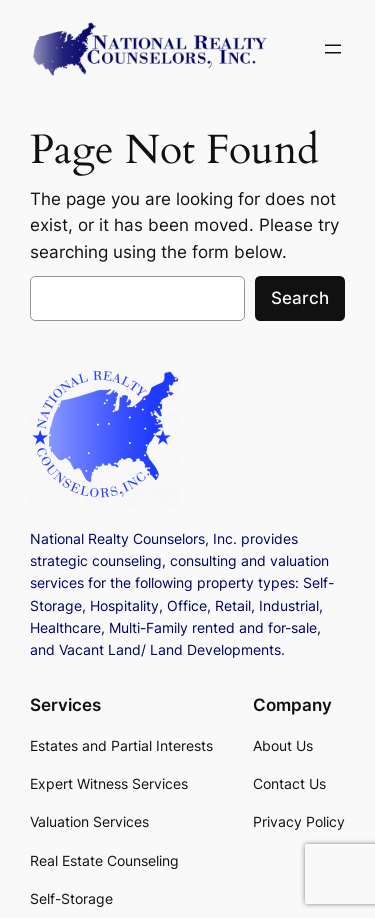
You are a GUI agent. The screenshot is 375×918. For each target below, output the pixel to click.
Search (300, 298)
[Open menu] (333, 49)
